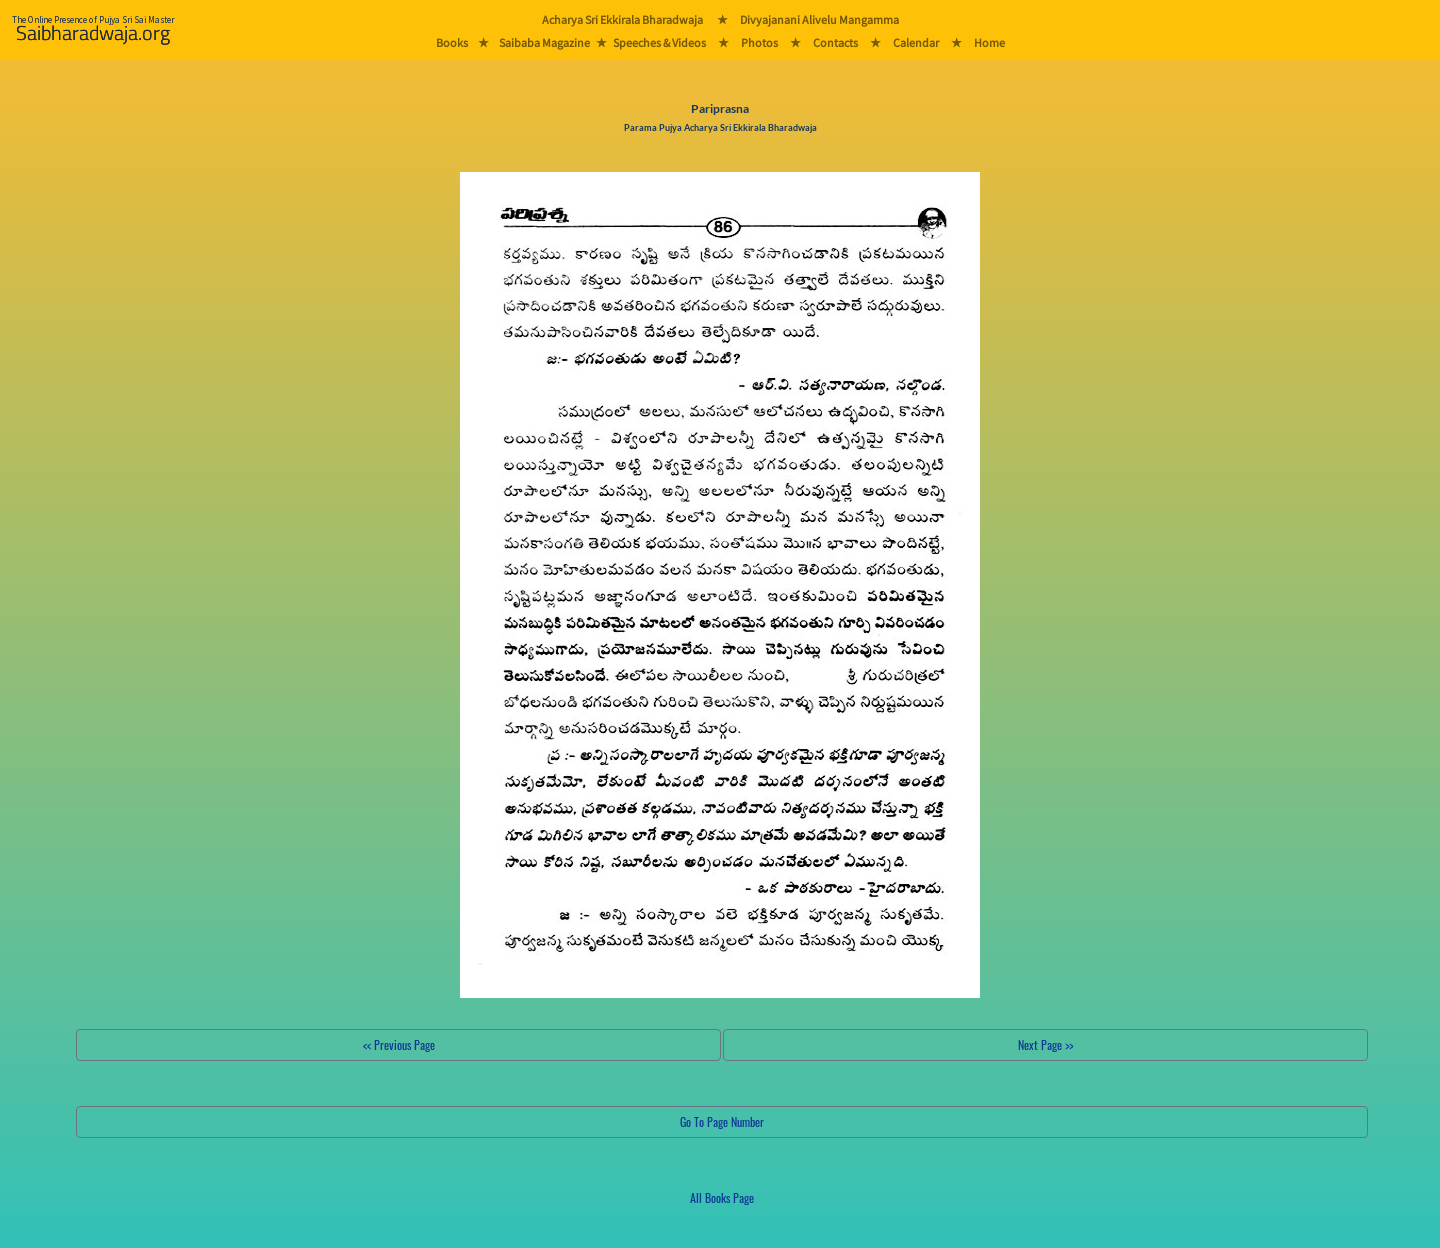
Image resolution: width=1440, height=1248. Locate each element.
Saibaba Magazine (544, 42)
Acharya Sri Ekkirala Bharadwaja (622, 19)
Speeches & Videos (659, 42)
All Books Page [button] (722, 1197)
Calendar (916, 42)
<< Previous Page (399, 1044)
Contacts (835, 42)
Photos (759, 42)
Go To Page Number (722, 1121)
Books (452, 42)
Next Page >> (1045, 1044)
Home (989, 42)
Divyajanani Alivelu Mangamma (819, 19)
